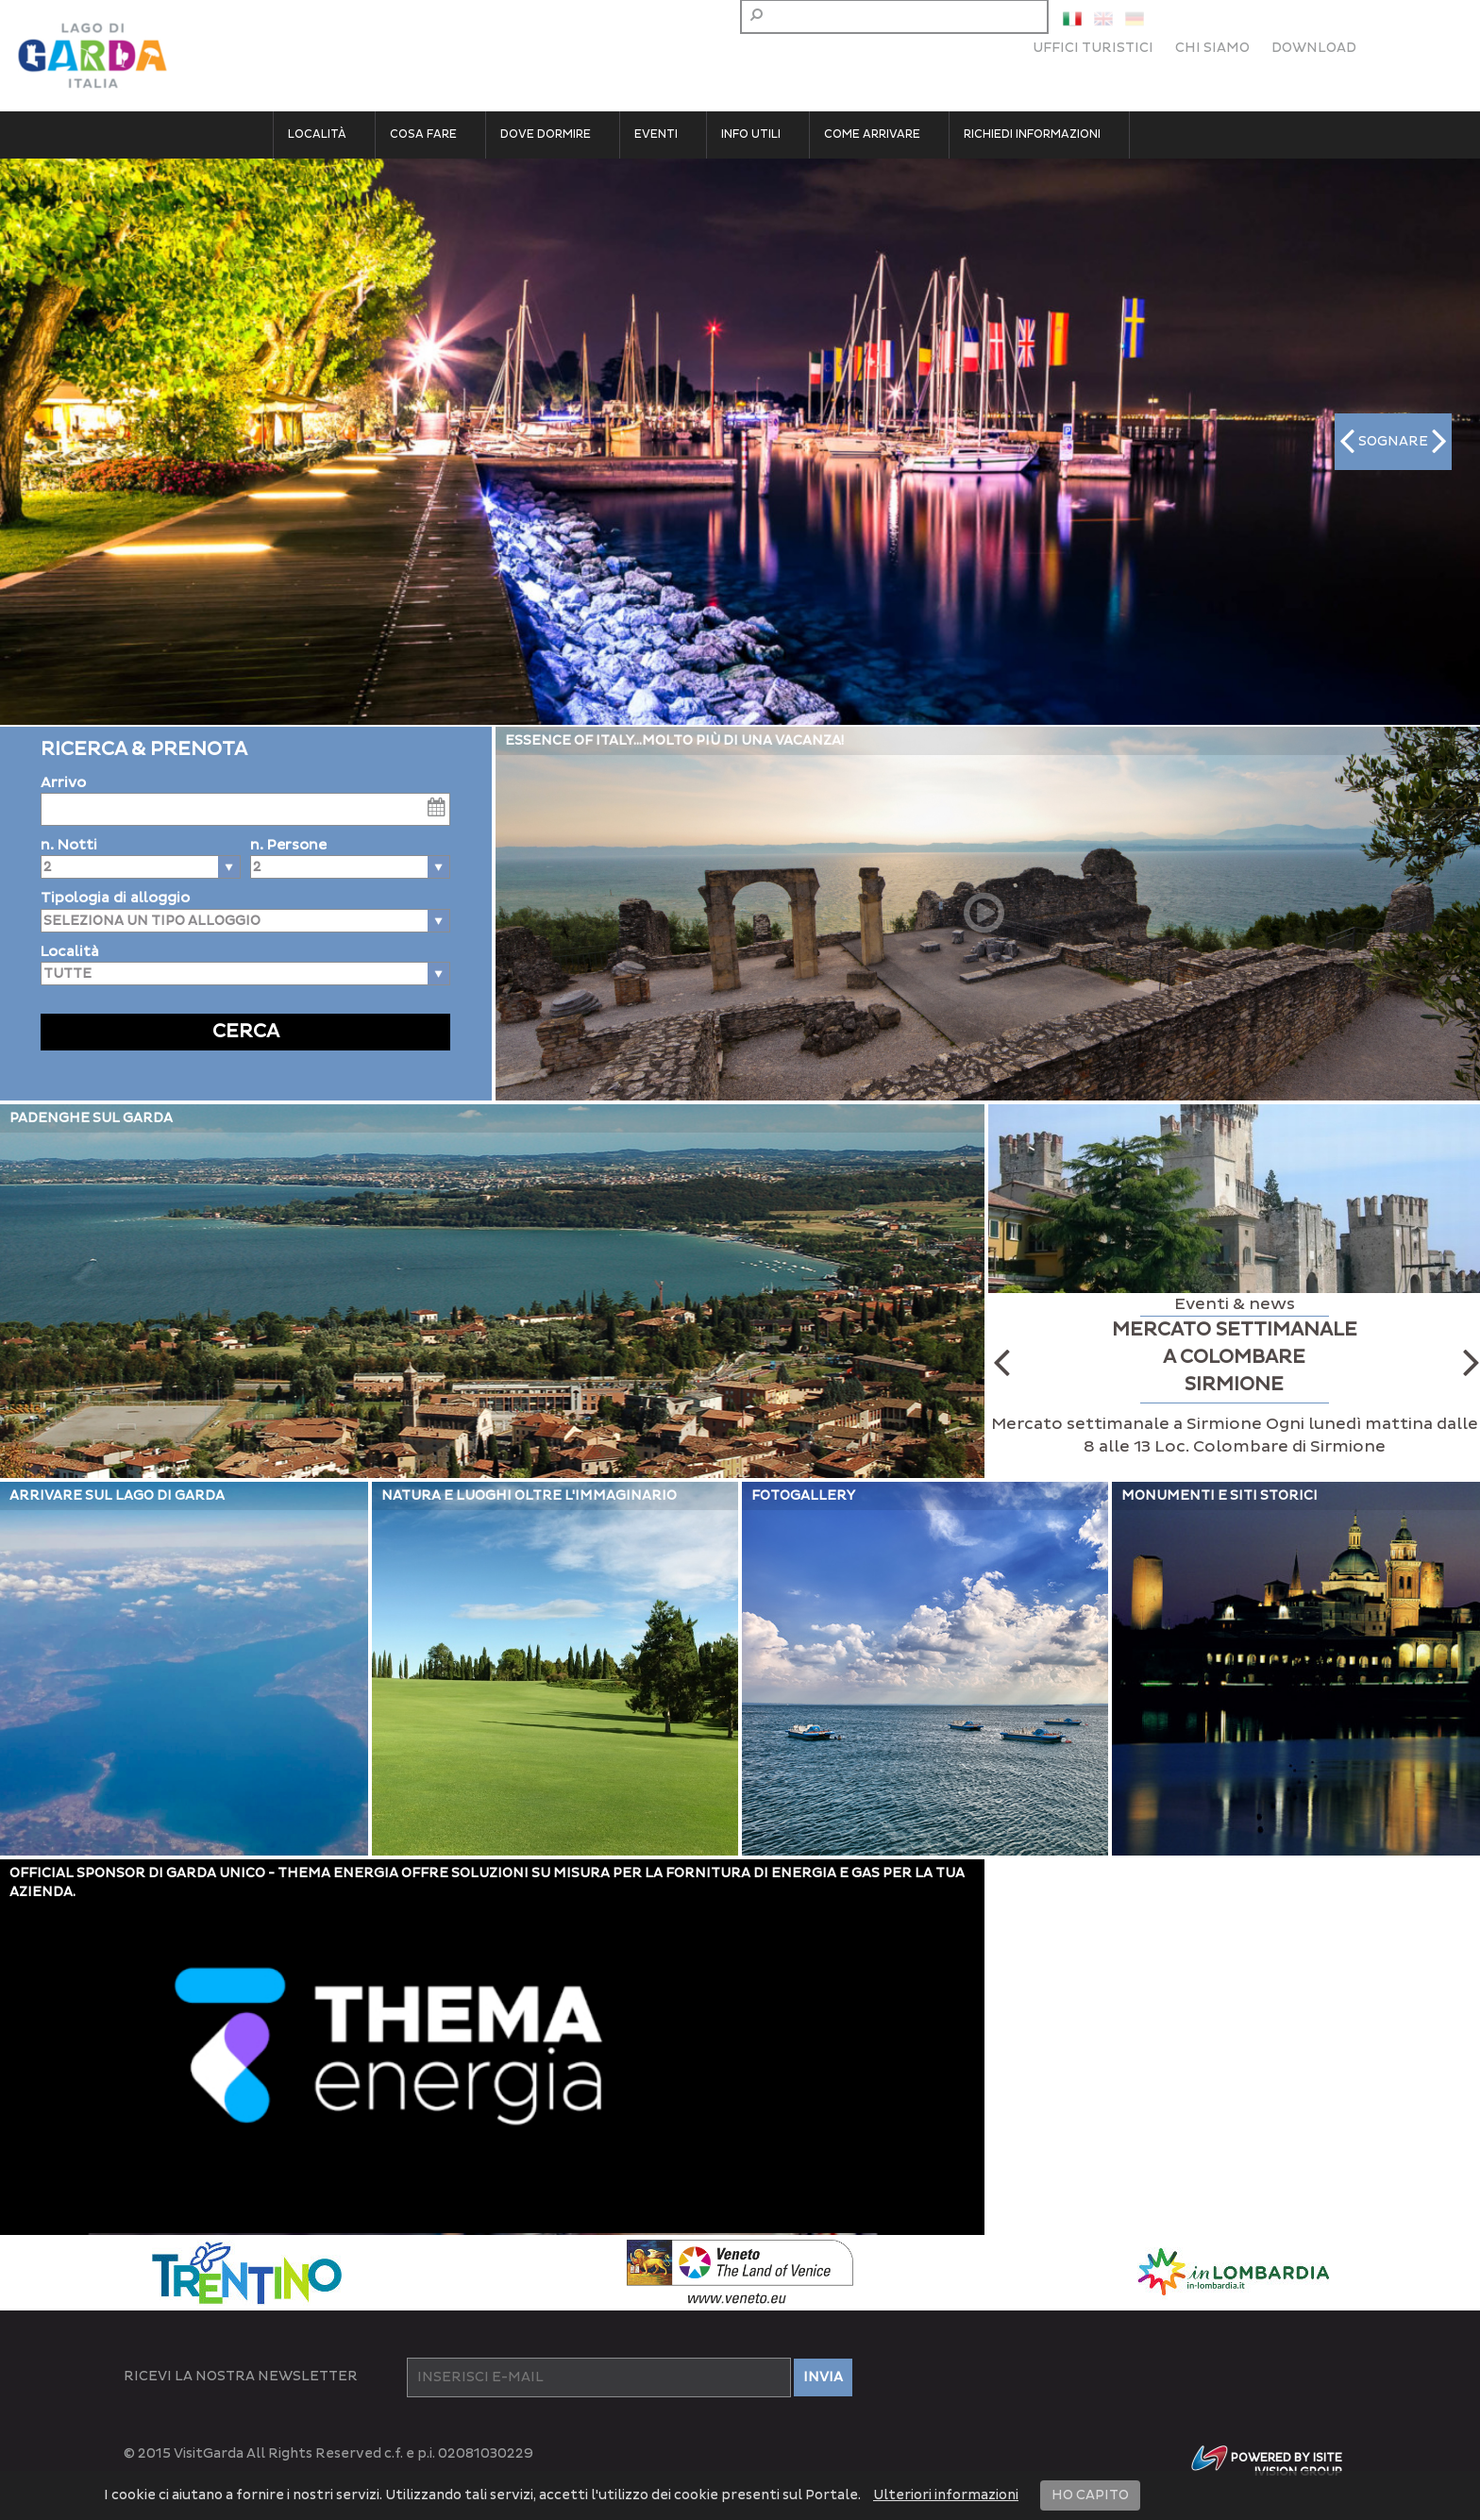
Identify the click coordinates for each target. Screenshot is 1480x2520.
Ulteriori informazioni (945, 2495)
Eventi (656, 134)
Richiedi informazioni (1032, 134)
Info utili (751, 134)
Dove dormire (545, 134)
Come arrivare (872, 134)
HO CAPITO (1090, 2495)
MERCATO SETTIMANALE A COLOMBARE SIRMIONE (1234, 1357)
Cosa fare (423, 134)
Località (317, 134)
